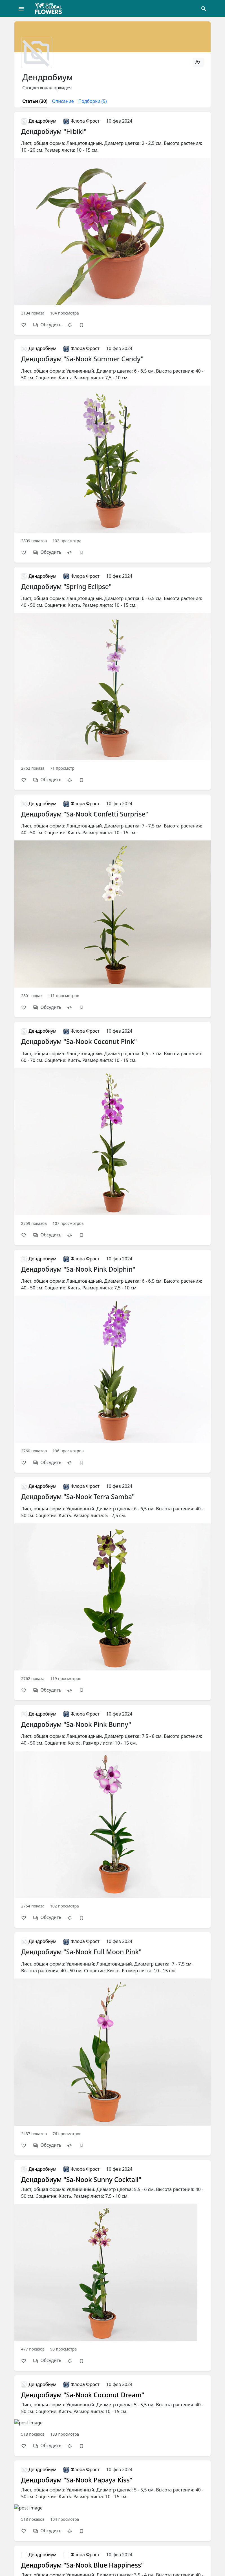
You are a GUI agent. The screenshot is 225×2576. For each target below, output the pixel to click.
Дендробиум (38, 121)
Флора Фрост (81, 121)
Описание (63, 101)
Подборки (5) (92, 101)
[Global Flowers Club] (50, 8)
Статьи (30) (34, 101)
